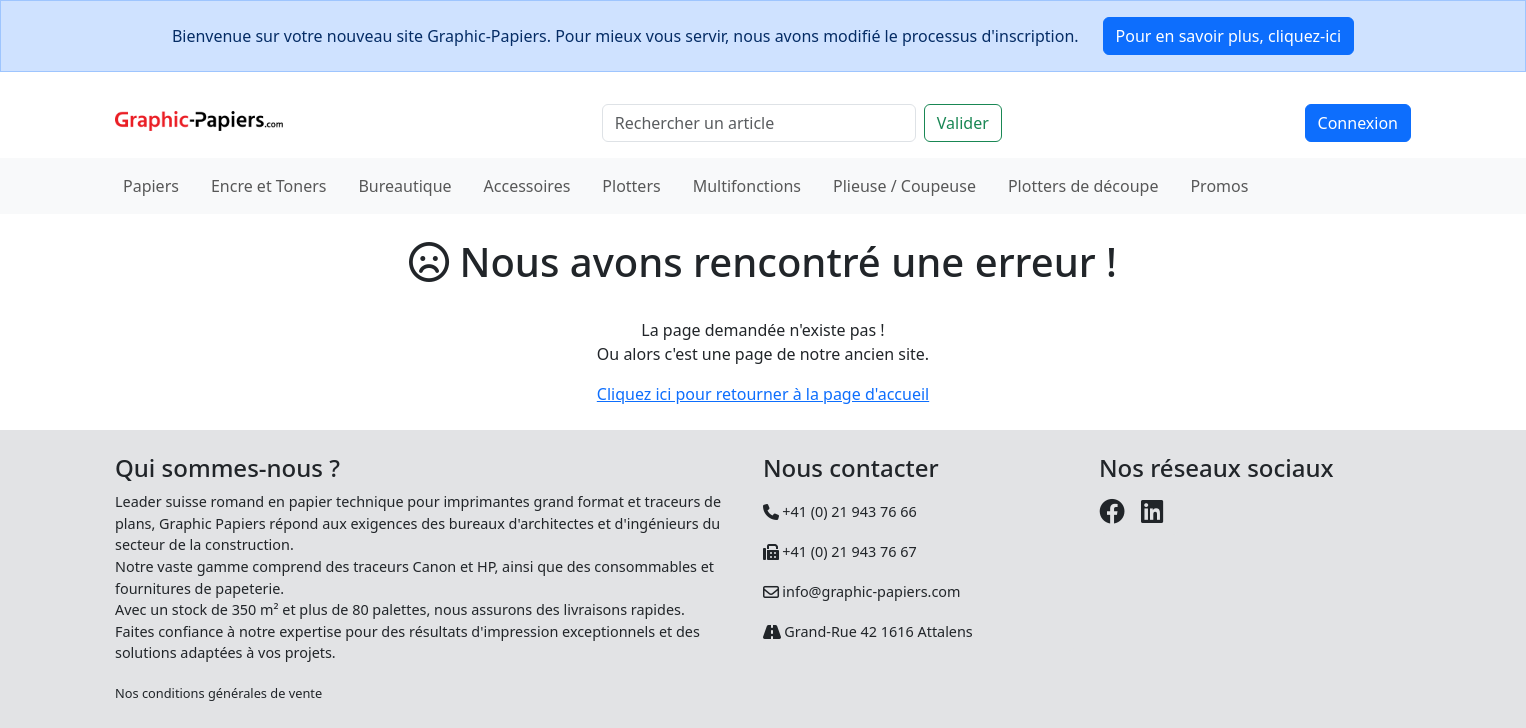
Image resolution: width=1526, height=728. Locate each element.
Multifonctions (747, 186)
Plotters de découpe (1083, 186)
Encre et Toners (269, 186)
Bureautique (404, 186)
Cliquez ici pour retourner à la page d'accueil (763, 394)
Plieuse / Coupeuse (904, 186)
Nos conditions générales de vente (218, 693)
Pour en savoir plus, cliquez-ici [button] (1229, 36)
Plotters (631, 186)
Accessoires (527, 186)
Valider (963, 123)
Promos (1219, 186)
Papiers (151, 186)
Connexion (1358, 123)
